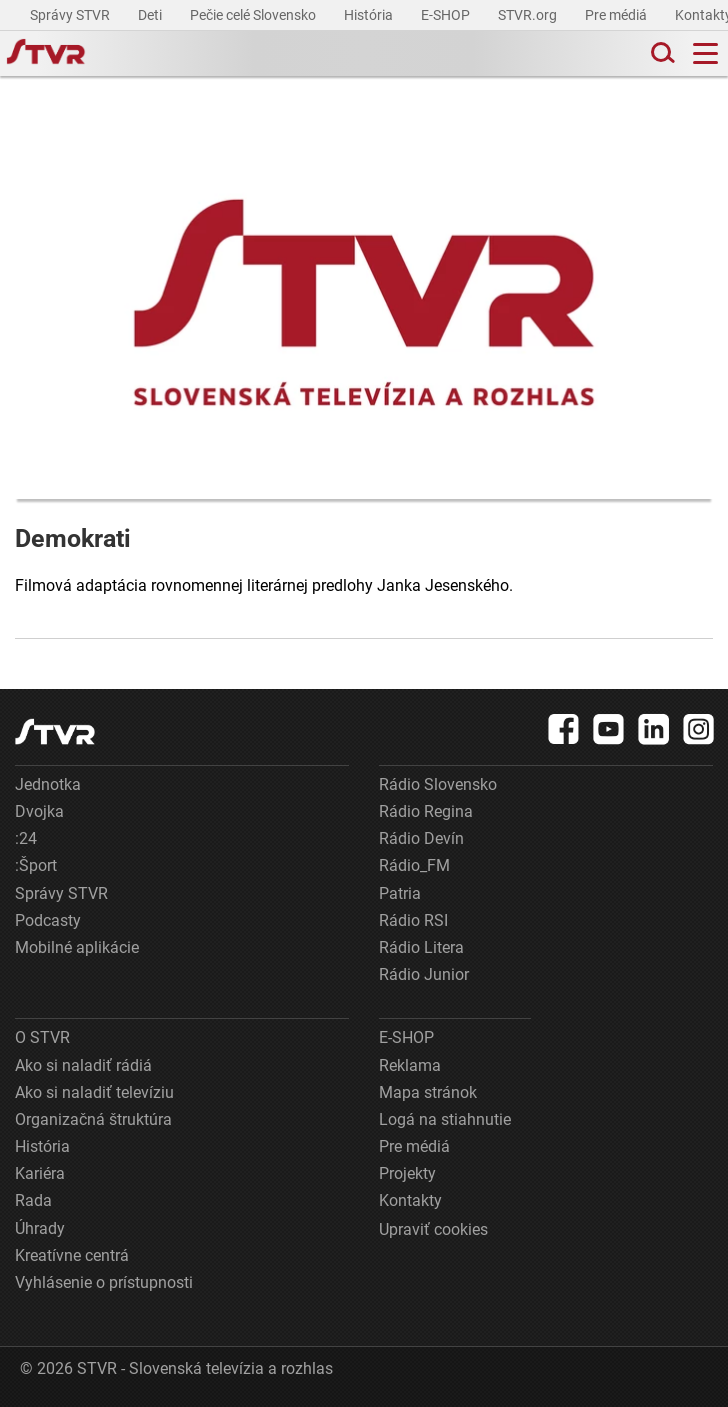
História (370, 15)
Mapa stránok (428, 1092)
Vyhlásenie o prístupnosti (104, 1282)
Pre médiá (617, 15)
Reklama (410, 1065)
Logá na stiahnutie (445, 1119)
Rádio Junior (424, 974)
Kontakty (410, 1200)
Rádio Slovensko (438, 784)
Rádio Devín (421, 838)
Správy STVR (71, 15)
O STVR (42, 1037)
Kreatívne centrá (72, 1255)
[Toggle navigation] (705, 53)
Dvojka (39, 811)
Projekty (407, 1173)
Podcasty (48, 920)
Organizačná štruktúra (93, 1119)
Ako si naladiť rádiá (83, 1065)
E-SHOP (447, 15)
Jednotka (48, 784)
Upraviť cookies (433, 1229)
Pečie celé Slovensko (254, 15)
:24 (26, 838)
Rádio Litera (421, 947)
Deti (151, 15)
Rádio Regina (426, 811)
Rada (33, 1200)
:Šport (36, 865)
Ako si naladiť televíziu (94, 1092)
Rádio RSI (413, 920)
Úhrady (40, 1228)
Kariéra (40, 1173)
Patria (400, 893)
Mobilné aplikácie (77, 947)
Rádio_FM (414, 865)
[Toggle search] (661, 53)
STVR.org (529, 15)
